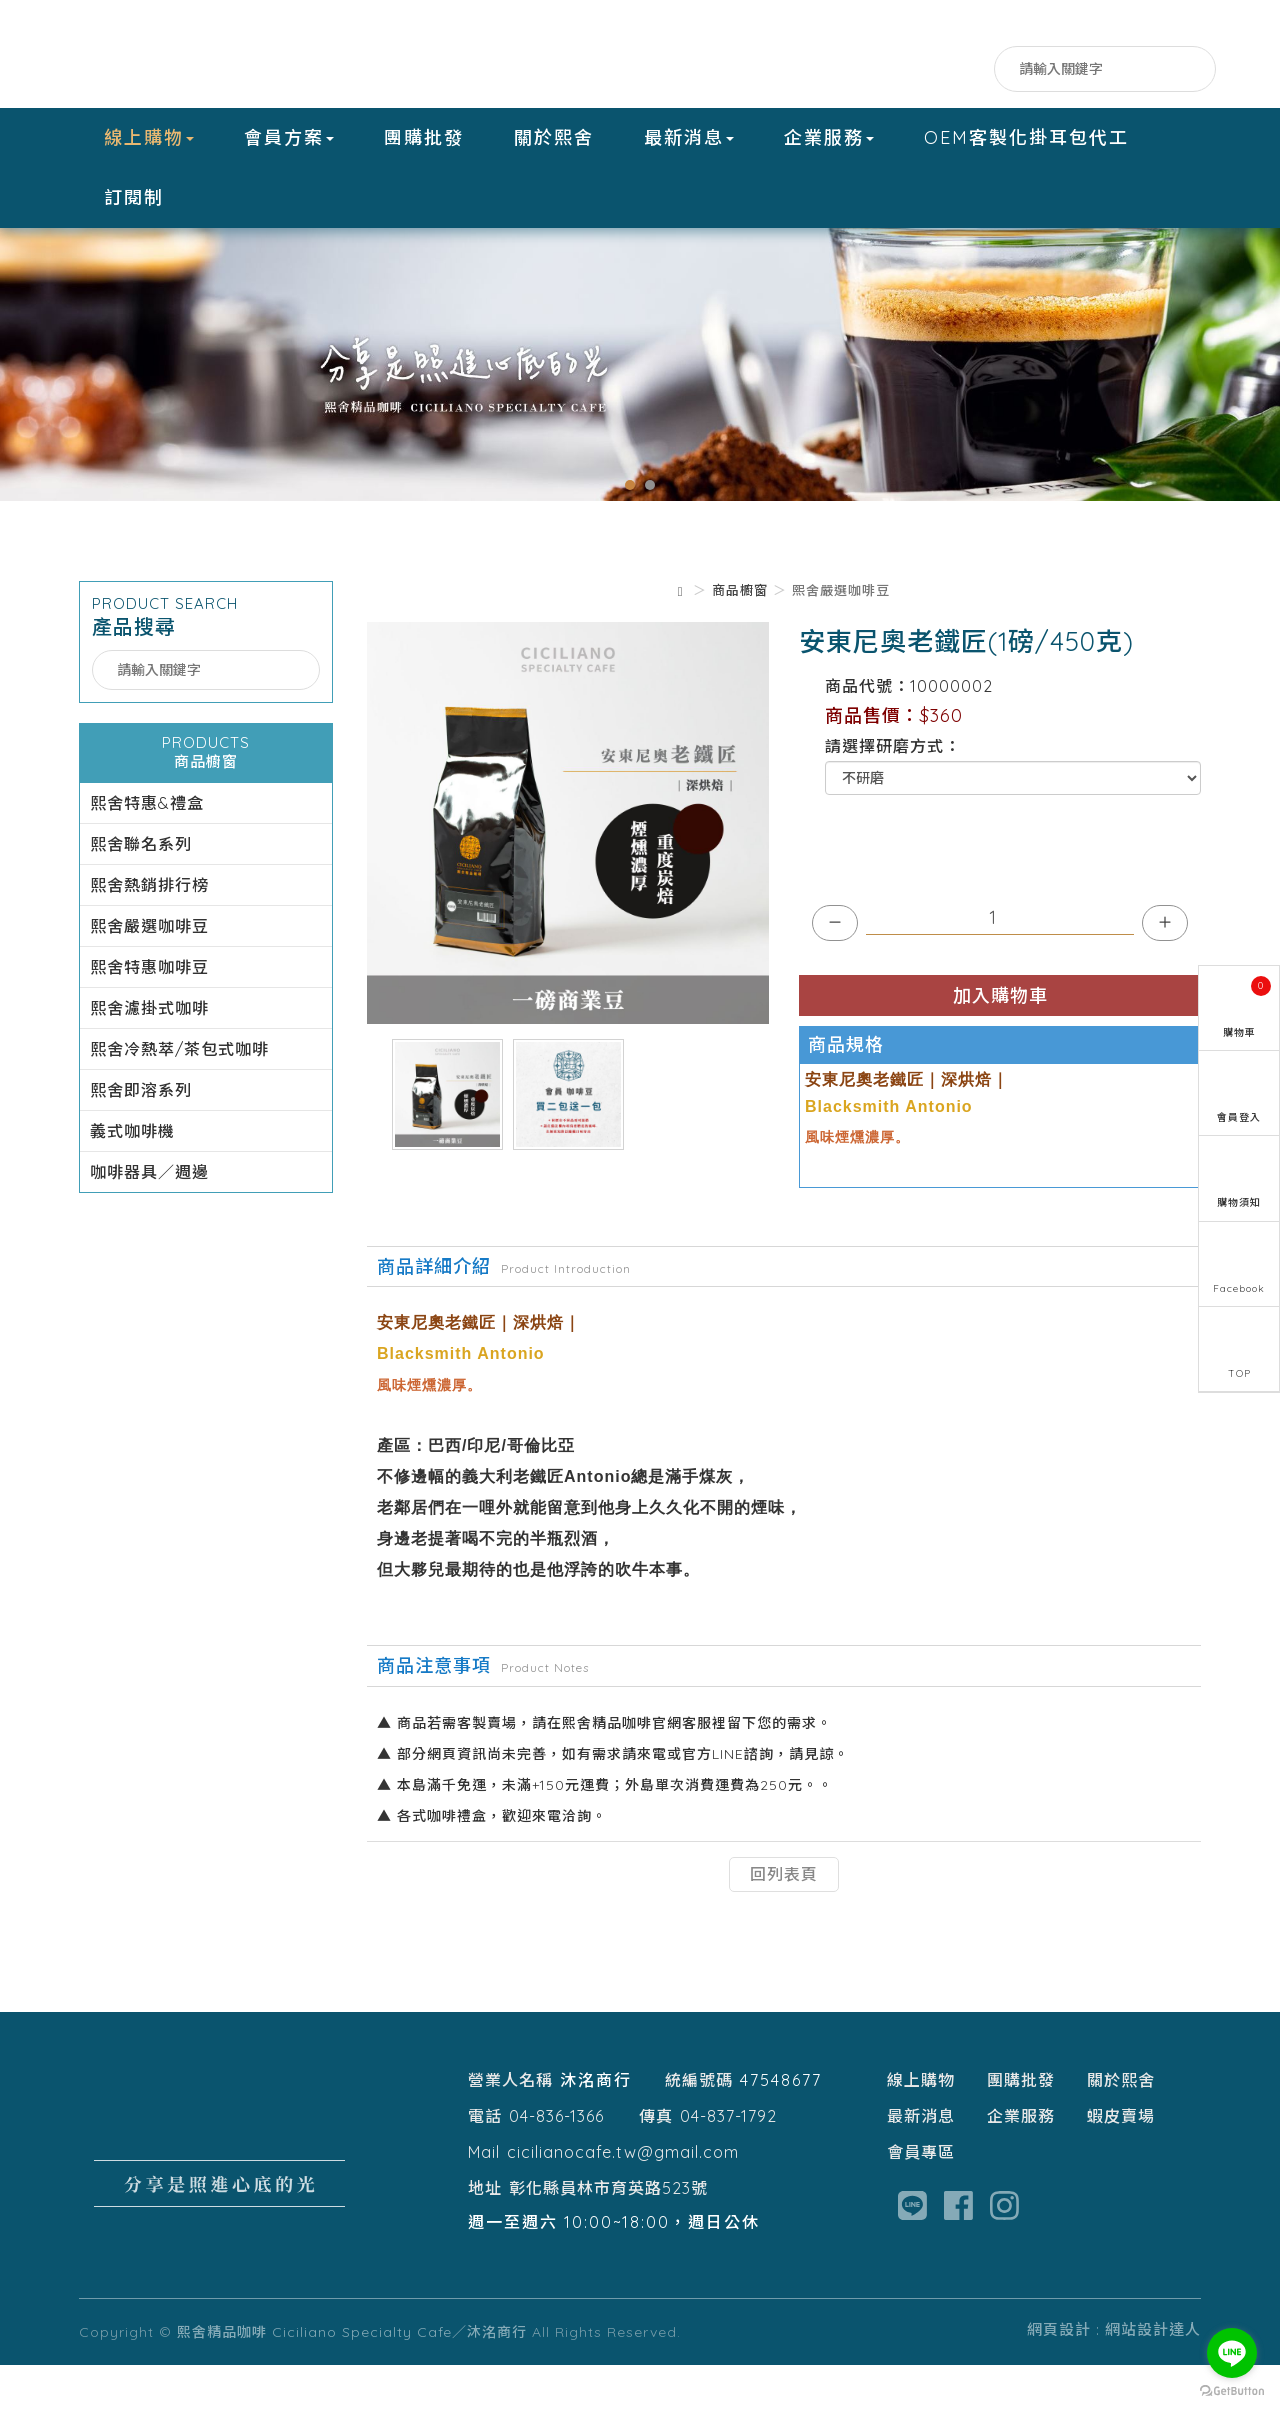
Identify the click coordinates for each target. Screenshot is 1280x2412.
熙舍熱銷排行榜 (149, 932)
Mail (484, 2199)
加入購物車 (1000, 1042)
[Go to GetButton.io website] (1232, 2391)
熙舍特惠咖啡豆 (149, 1014)
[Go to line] (1232, 2353)
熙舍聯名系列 (141, 891)
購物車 (1247, 1007)
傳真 (656, 2163)
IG (971, 69)
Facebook (891, 69)
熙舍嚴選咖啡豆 (149, 973)
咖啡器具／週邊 (149, 1219)
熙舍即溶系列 (141, 1137)
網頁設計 (1059, 2376)
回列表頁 (784, 1921)
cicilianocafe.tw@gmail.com (623, 2199)
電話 (485, 2163)
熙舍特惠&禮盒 (147, 850)
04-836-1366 (556, 2163)
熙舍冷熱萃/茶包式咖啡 (179, 1096)
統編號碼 (699, 2127)
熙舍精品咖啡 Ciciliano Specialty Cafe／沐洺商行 (204, 54)
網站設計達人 (1153, 2376)
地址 (485, 2235)
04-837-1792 (728, 2163)
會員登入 (1239, 1117)
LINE (931, 69)
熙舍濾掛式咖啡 (149, 1055)
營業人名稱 (510, 2127)
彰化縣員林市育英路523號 (608, 2235)
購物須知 (1239, 1202)
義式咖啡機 (132, 1178)
